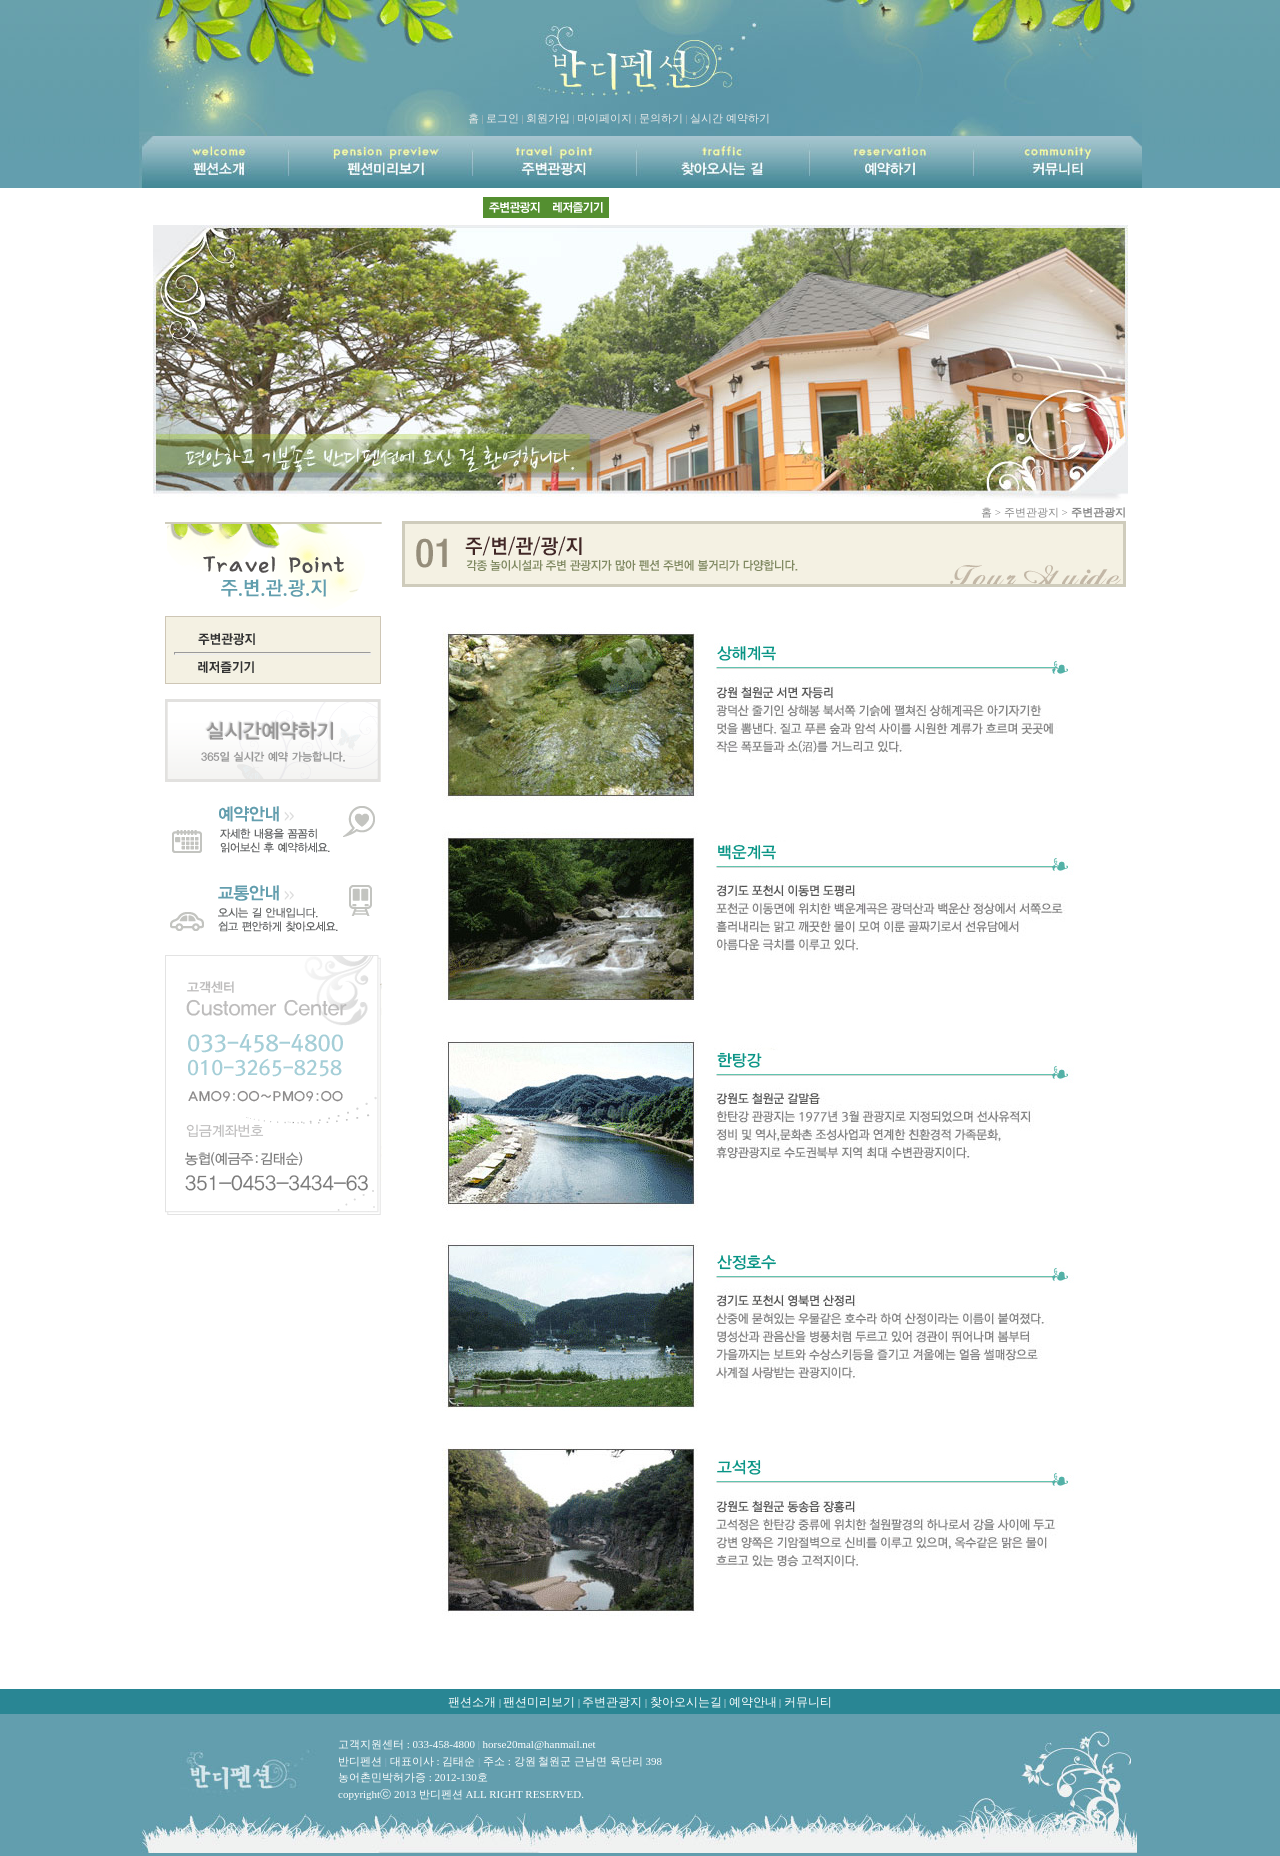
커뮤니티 (808, 1702)
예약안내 (753, 1702)
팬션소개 (472, 1702)
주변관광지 (612, 1702)
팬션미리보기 (539, 1702)
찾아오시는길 (686, 1702)
